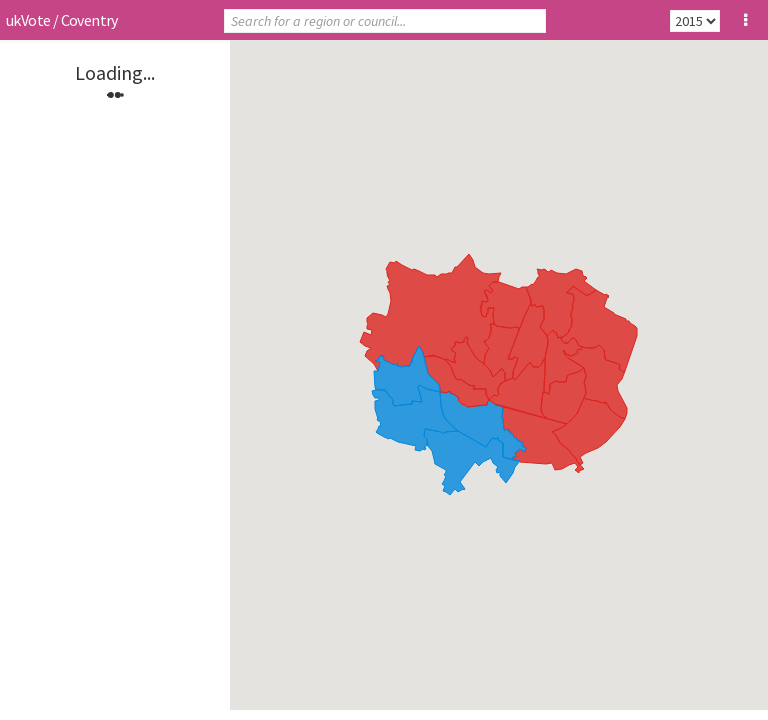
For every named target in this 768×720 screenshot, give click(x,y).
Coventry (89, 20)
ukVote (28, 20)
